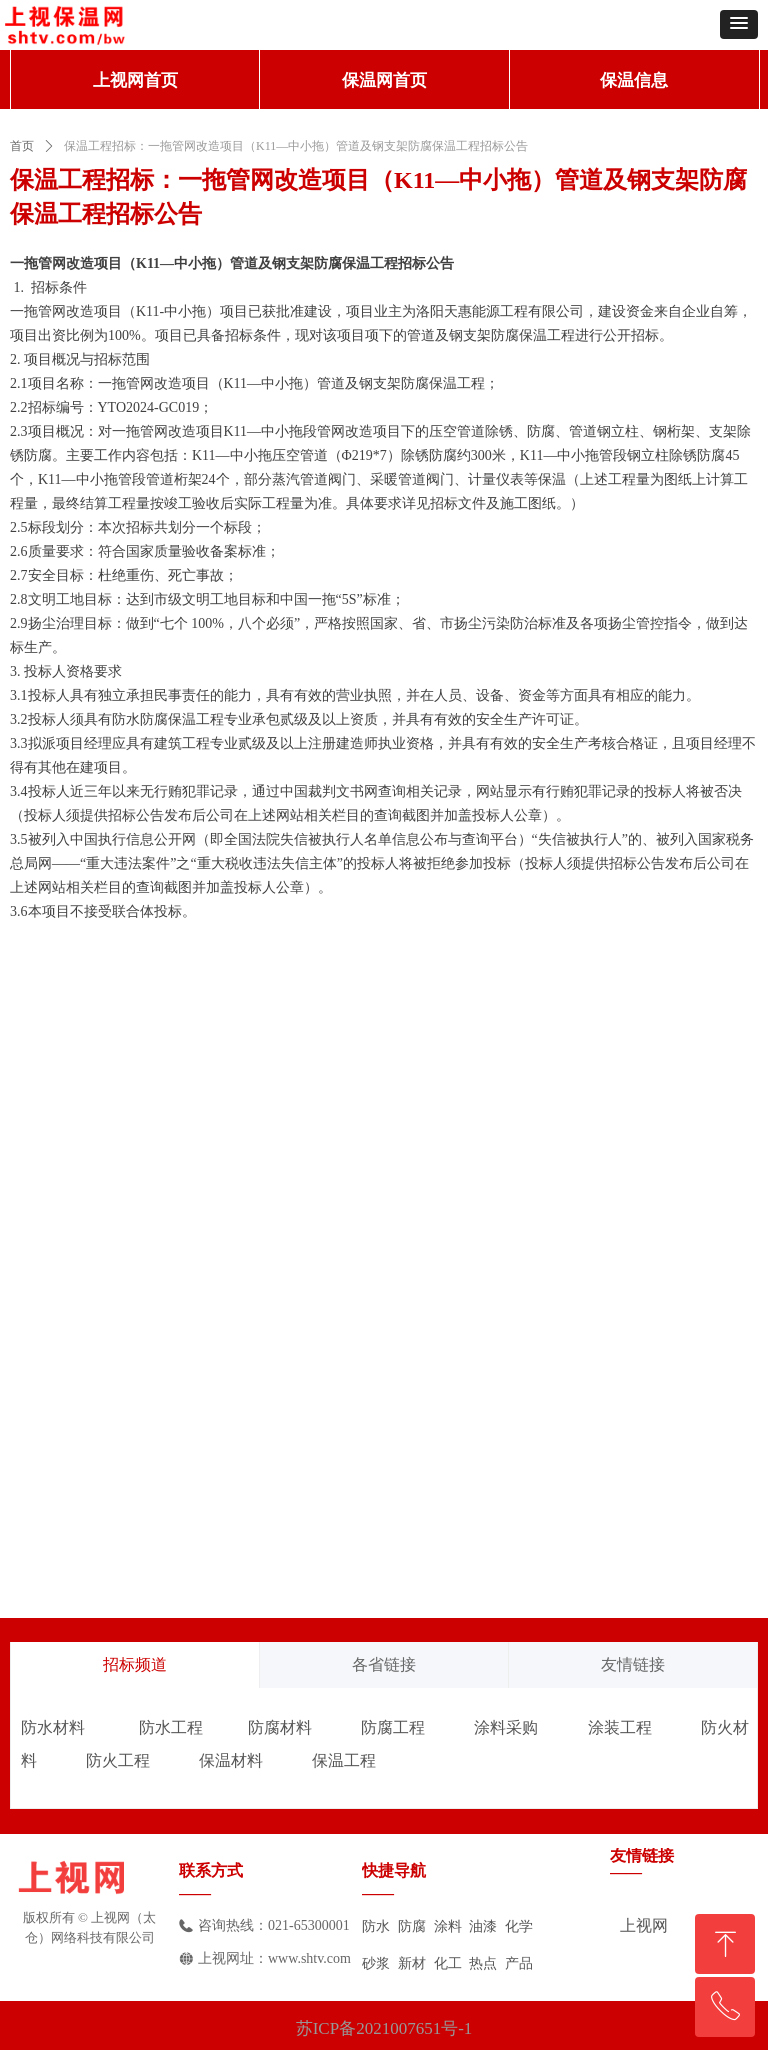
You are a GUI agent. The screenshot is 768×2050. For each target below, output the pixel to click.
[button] (739, 24)
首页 (22, 146)
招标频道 (135, 1664)
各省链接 (384, 1664)
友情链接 (633, 1664)
